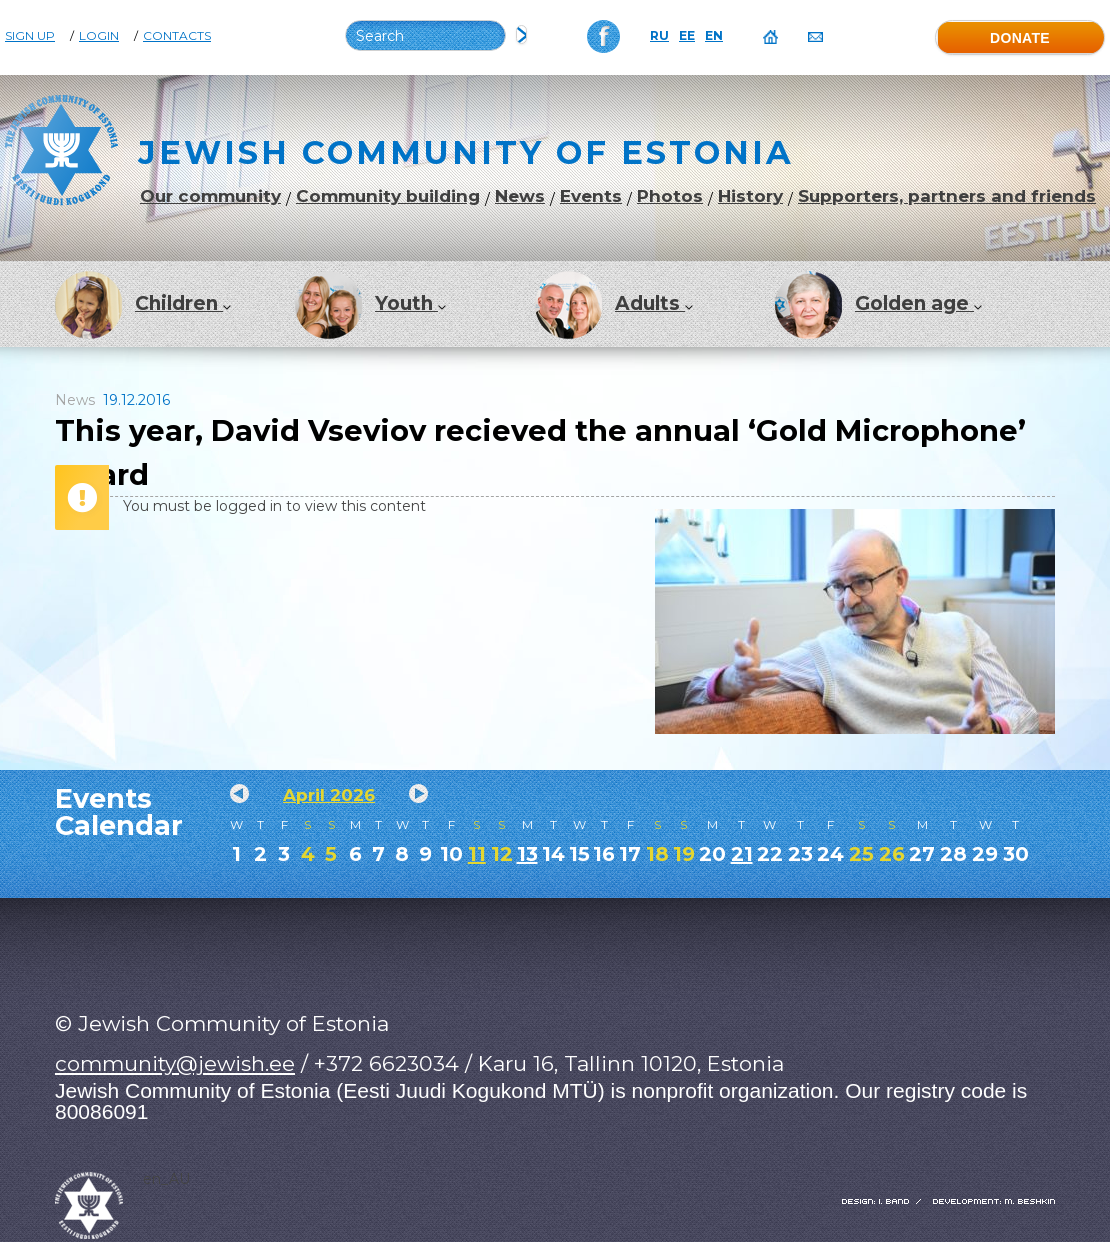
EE (687, 36)
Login (99, 36)
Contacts (177, 36)
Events (591, 196)
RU (659, 36)
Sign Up (30, 36)
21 (742, 854)
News (520, 196)
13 (527, 854)
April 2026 (329, 795)
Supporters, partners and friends (947, 196)
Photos (670, 196)
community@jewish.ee (175, 1063)
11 (477, 854)
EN (714, 36)
